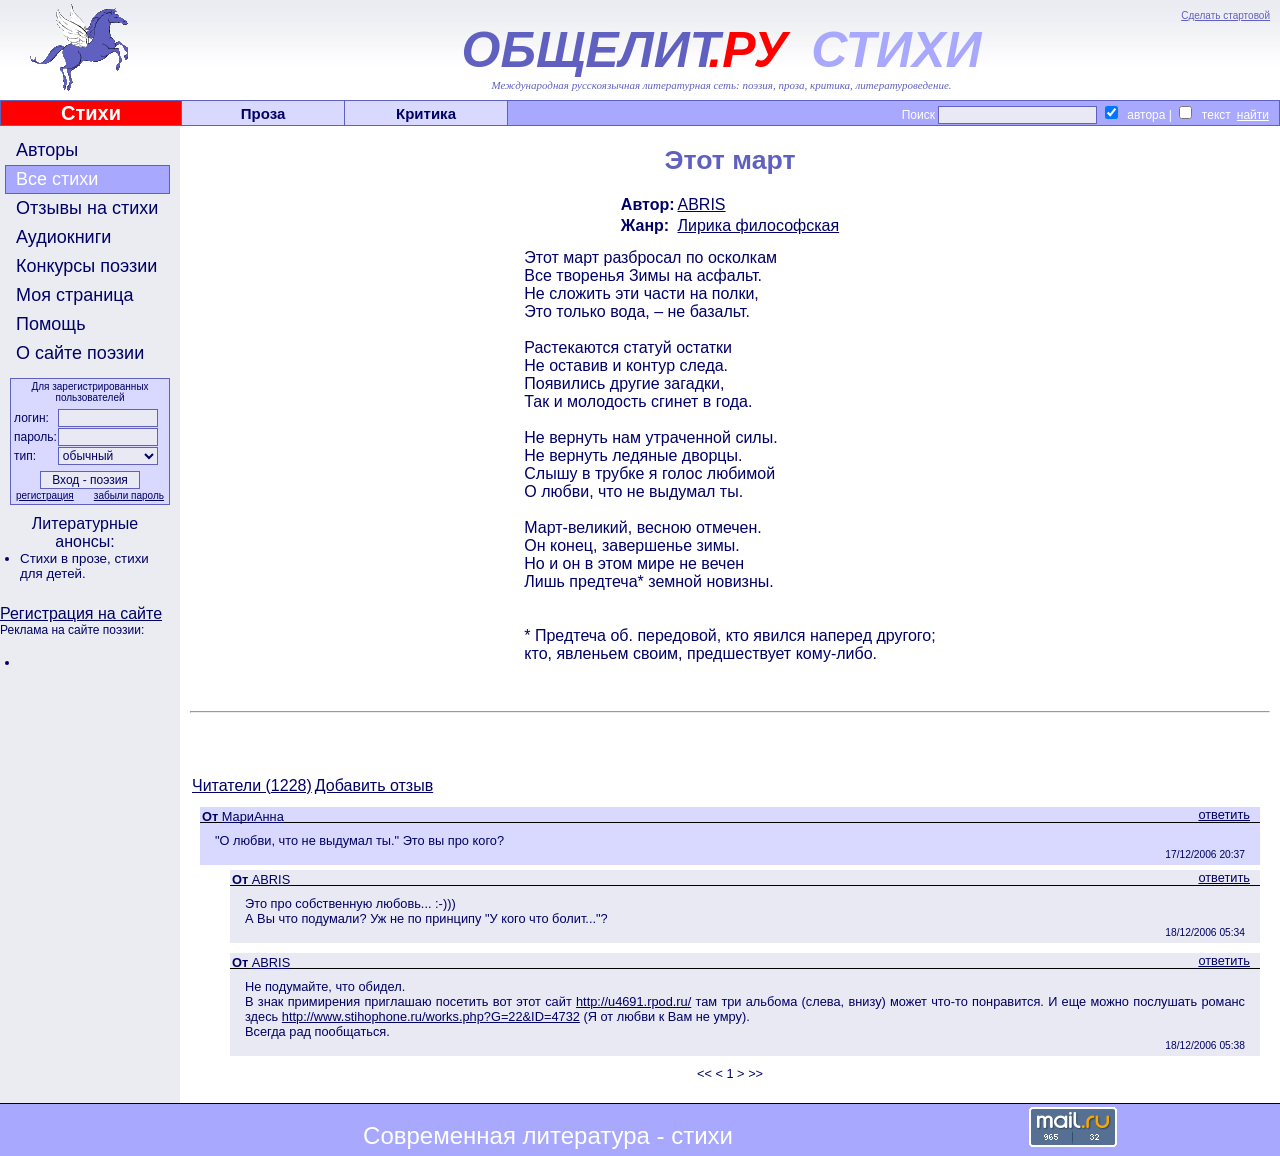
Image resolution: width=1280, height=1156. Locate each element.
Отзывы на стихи (87, 208)
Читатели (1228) (252, 785)
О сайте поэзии (80, 353)
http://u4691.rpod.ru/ (633, 1001)
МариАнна (253, 816)
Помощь (51, 324)
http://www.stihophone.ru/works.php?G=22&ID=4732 (431, 1016)
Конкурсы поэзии (86, 266)
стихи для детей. (84, 566)
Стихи (91, 113)
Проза (263, 113)
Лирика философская (759, 225)
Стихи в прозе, (67, 558)
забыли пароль (129, 495)
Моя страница (75, 295)
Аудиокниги (63, 237)
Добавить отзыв (374, 785)
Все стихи (57, 179)
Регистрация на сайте (81, 613)
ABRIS (702, 204)
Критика (426, 113)
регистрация (45, 495)
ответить (1224, 814)
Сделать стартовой (1225, 15)
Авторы (47, 150)
